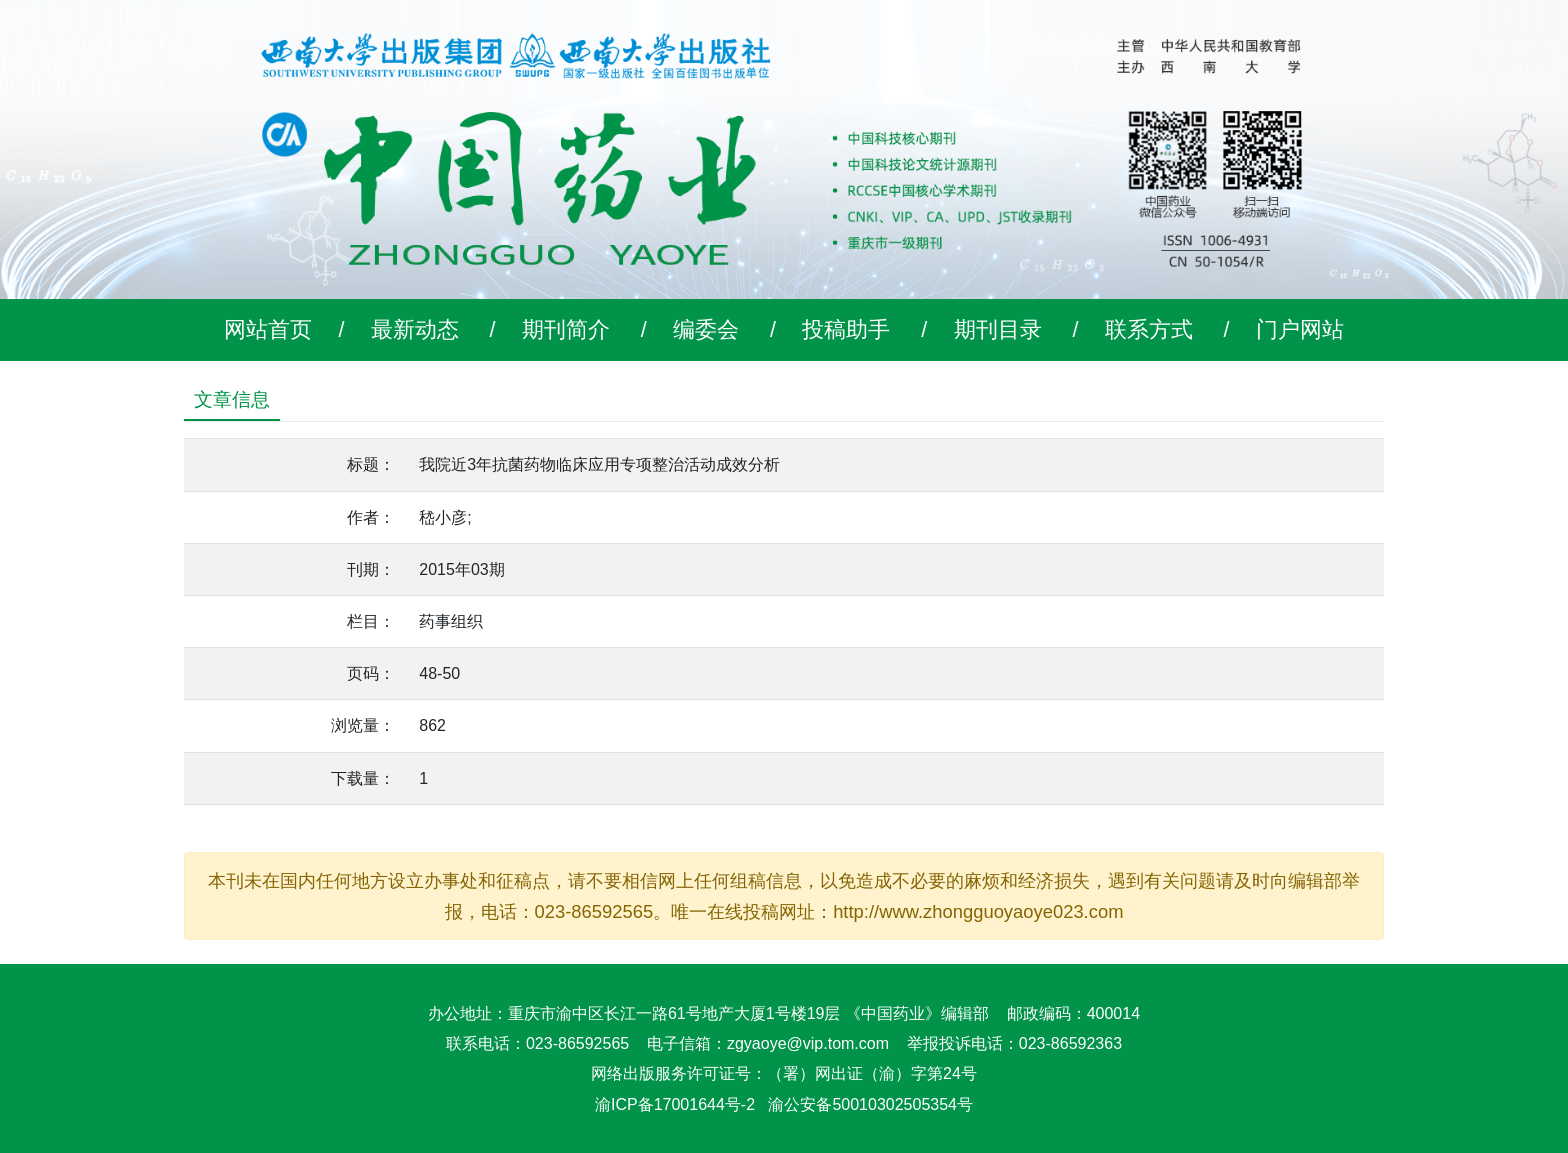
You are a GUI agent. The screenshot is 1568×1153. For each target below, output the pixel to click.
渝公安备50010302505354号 (870, 1104)
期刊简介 (566, 329)
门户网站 (1300, 329)
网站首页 (268, 329)
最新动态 (415, 329)
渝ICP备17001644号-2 (675, 1104)
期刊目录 (998, 329)
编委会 (706, 329)
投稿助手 (846, 329)
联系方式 (1149, 329)
